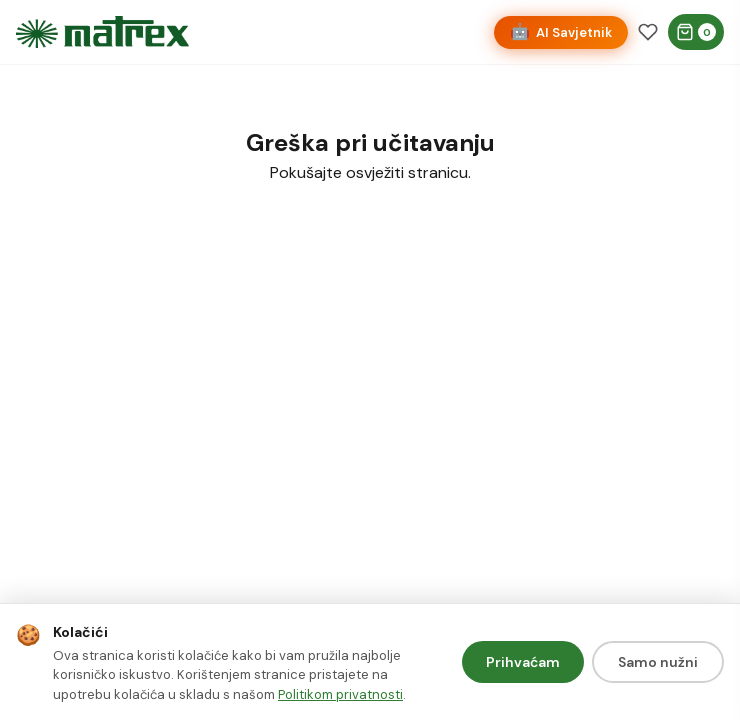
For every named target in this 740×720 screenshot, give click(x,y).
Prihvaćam (523, 662)
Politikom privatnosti (340, 694)
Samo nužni (658, 662)
